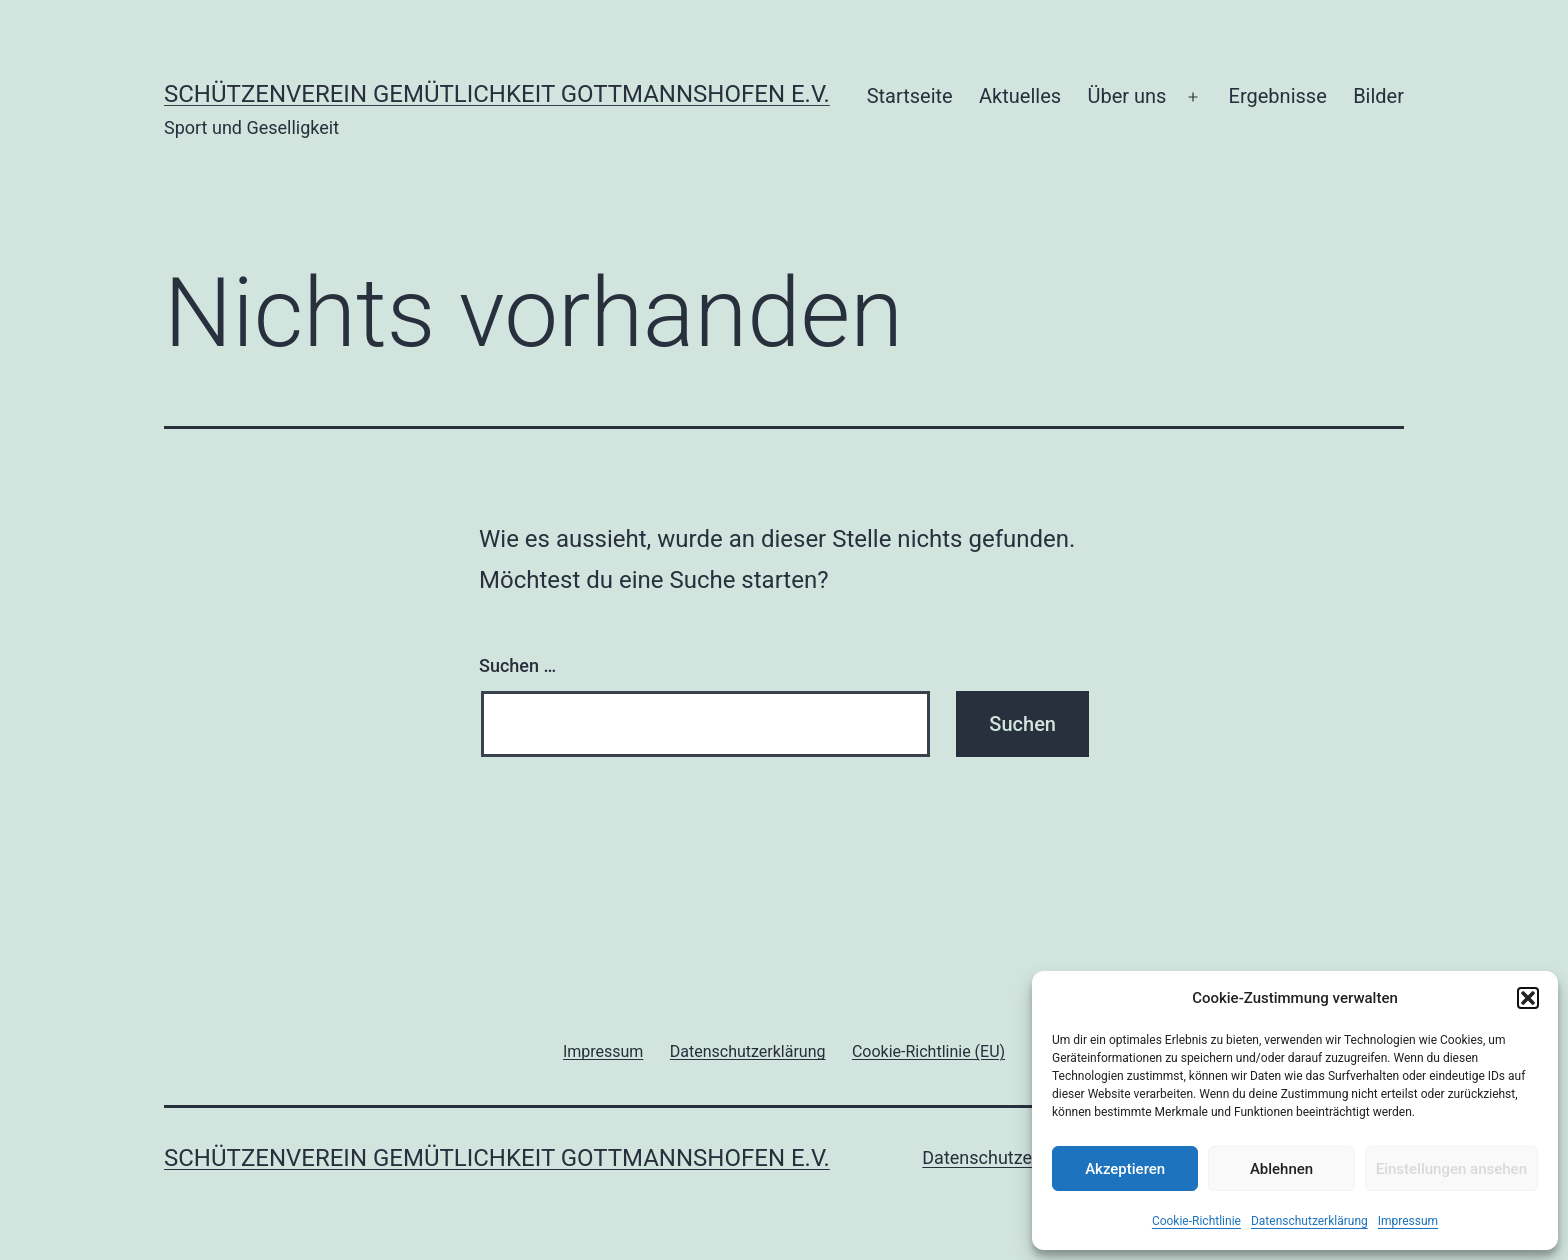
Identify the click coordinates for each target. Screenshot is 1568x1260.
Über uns (1126, 96)
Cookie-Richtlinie (1196, 1221)
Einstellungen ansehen (1451, 1169)
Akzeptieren (1125, 1169)
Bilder (1378, 96)
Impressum (1408, 1221)
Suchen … (517, 665)
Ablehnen (1281, 1169)
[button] (1528, 998)
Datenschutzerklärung (1309, 1221)
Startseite (910, 96)
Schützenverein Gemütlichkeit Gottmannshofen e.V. (497, 94)
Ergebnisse (1278, 96)
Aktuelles (1020, 96)
